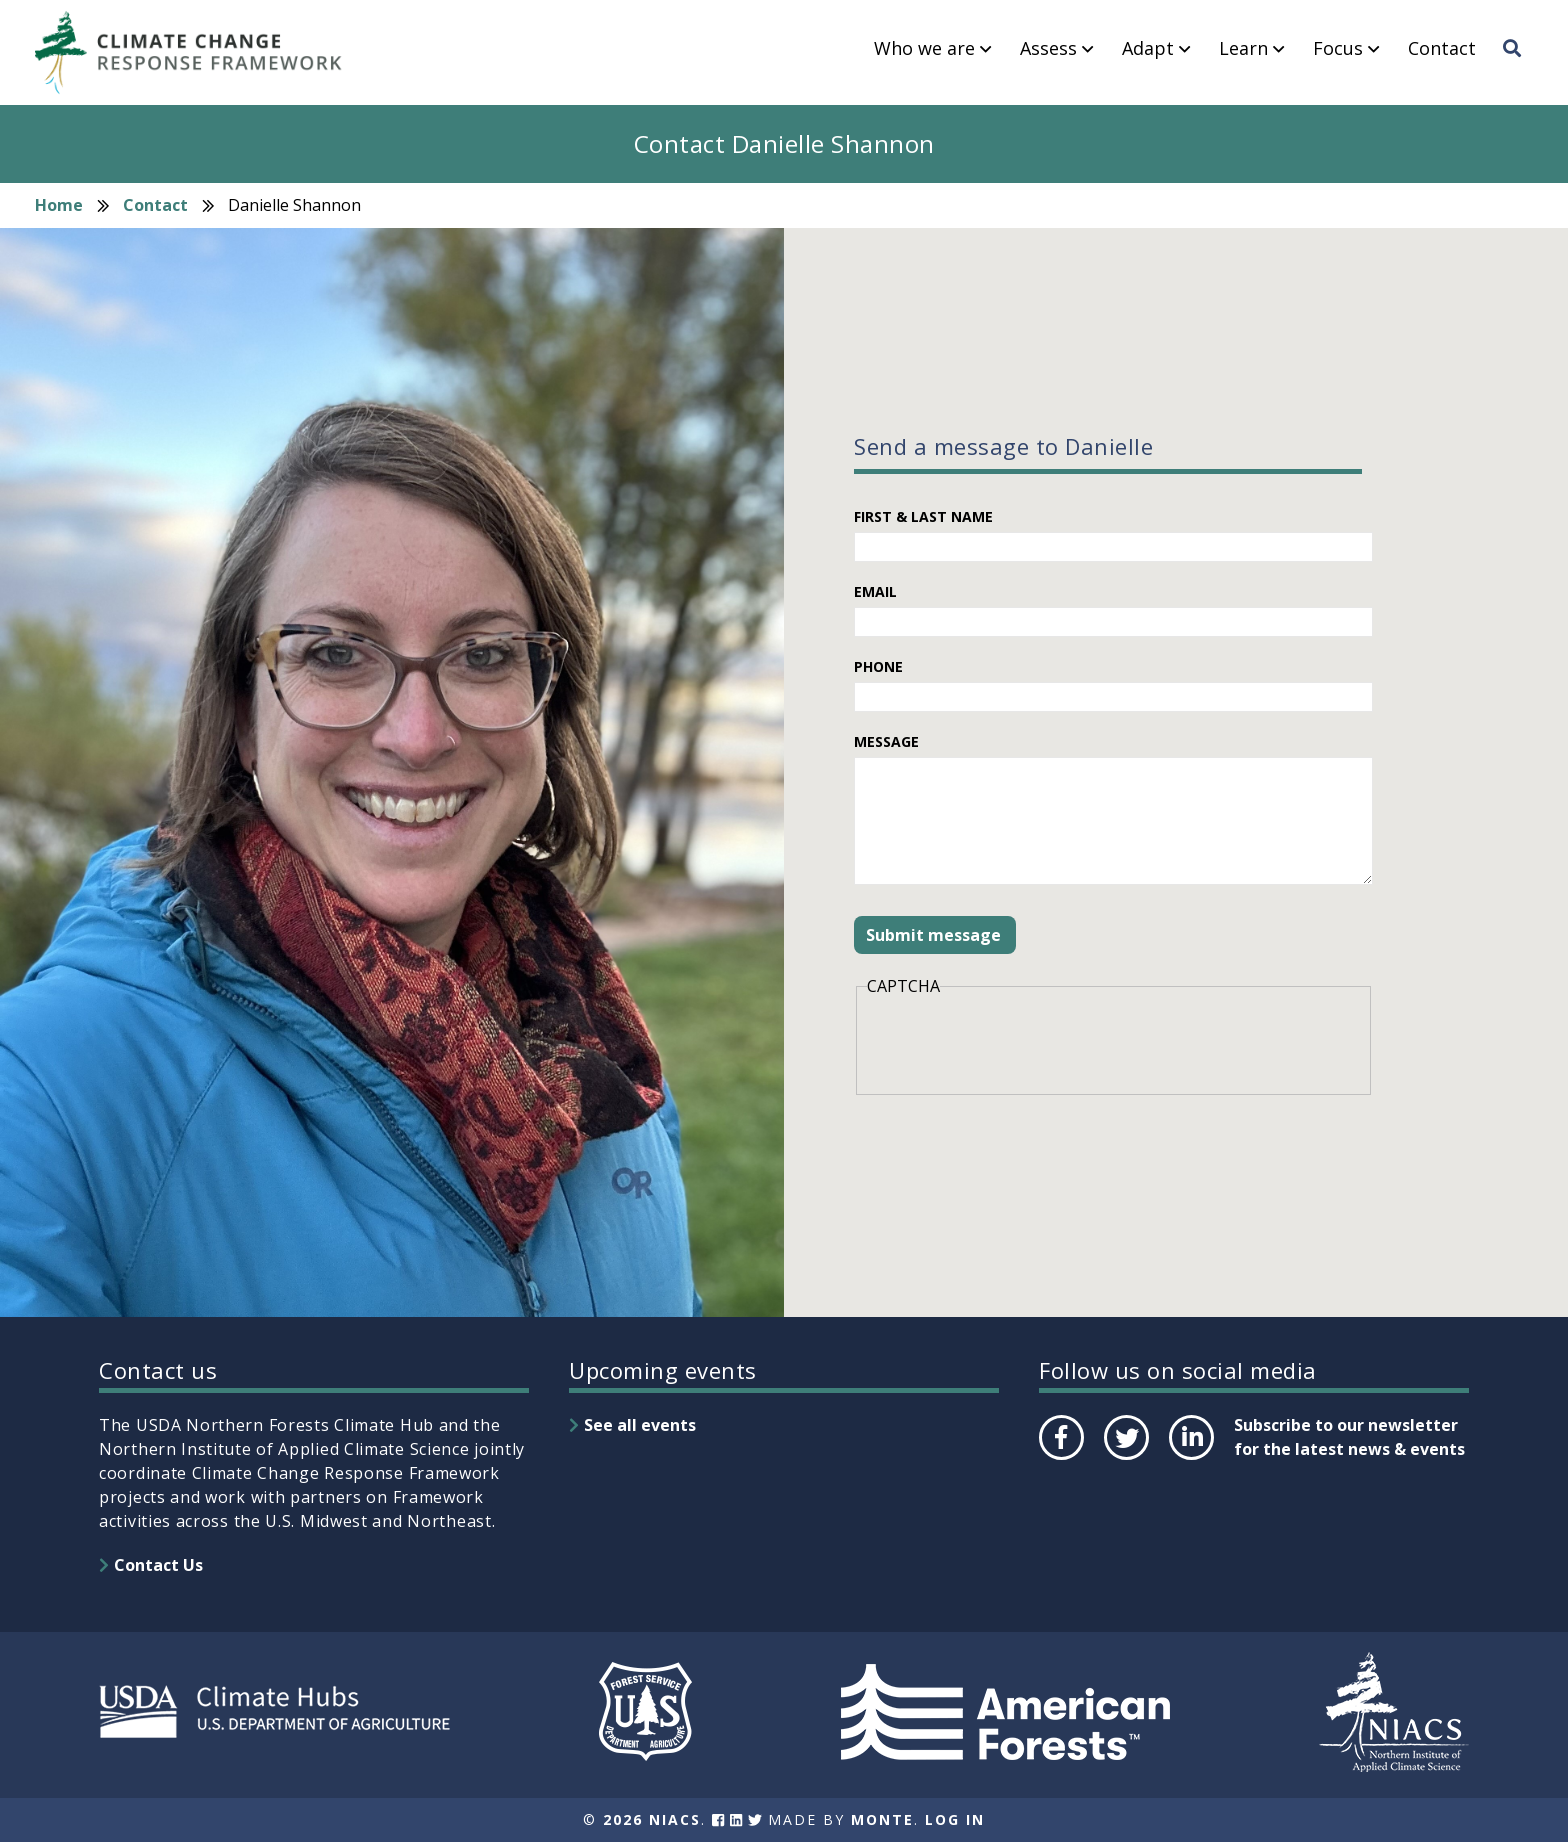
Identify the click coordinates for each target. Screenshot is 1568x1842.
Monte (882, 1819)
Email (875, 591)
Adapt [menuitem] (1148, 49)
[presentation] (1019, 1043)
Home (59, 205)
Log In (955, 1819)
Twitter (1126, 1459)
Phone (878, 666)
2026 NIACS (652, 1819)
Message (886, 741)
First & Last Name (923, 516)
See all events (640, 1425)
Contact (155, 205)
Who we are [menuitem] (924, 49)
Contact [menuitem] (1442, 49)
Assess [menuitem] (1048, 49)
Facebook (1060, 1459)
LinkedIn (1189, 1459)
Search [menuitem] (1518, 67)
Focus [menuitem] (1338, 49)
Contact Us (158, 1565)
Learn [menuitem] (1243, 49)
